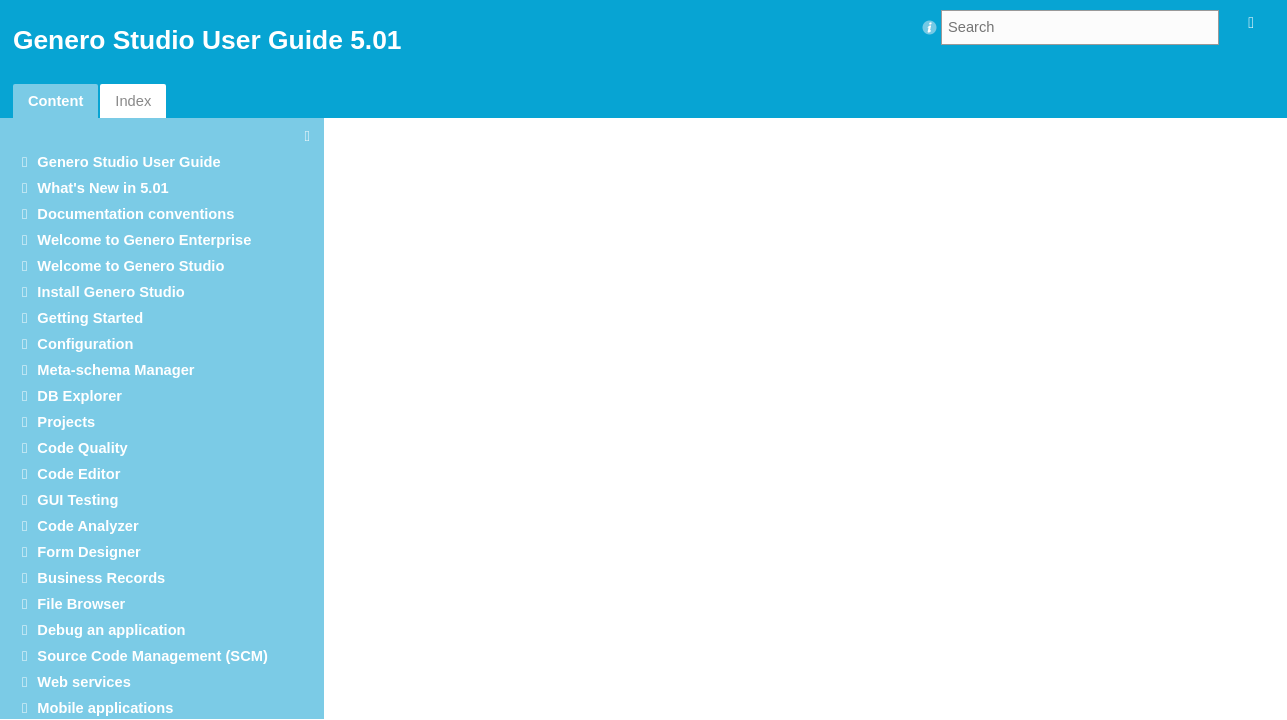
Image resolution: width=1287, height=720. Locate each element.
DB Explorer (79, 396)
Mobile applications (105, 708)
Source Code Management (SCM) (152, 656)
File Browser (81, 604)
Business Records (101, 578)
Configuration (85, 344)
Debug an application (111, 630)
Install (110, 292)
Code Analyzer (87, 526)
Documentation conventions (135, 214)
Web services (83, 682)
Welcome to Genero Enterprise (144, 240)
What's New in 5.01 (102, 188)
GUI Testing (77, 500)
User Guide (128, 162)
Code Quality (82, 448)
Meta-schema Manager (115, 370)
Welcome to (130, 266)
